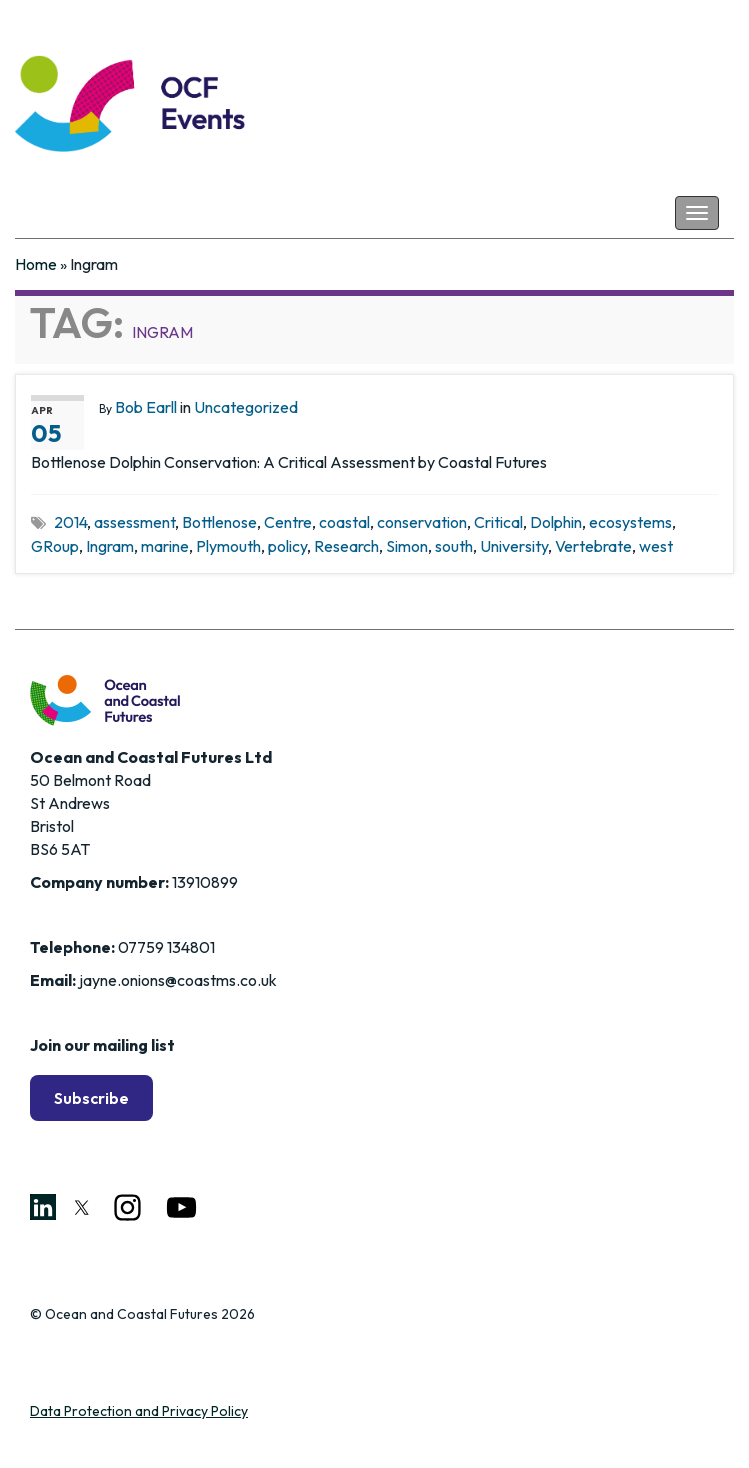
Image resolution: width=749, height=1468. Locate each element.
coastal (344, 522)
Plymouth (228, 546)
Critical (498, 522)
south (454, 546)
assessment (134, 522)
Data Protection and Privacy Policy (139, 1411)
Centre (288, 522)
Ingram (110, 546)
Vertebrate (593, 546)
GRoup (55, 546)
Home (36, 264)
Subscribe (91, 1098)
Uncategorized (246, 407)
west (656, 546)
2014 (70, 522)
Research (346, 546)
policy (287, 546)
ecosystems (630, 522)
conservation (422, 522)
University (514, 546)
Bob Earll (146, 407)
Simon (407, 546)
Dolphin (556, 522)
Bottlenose (219, 522)
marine (165, 546)
